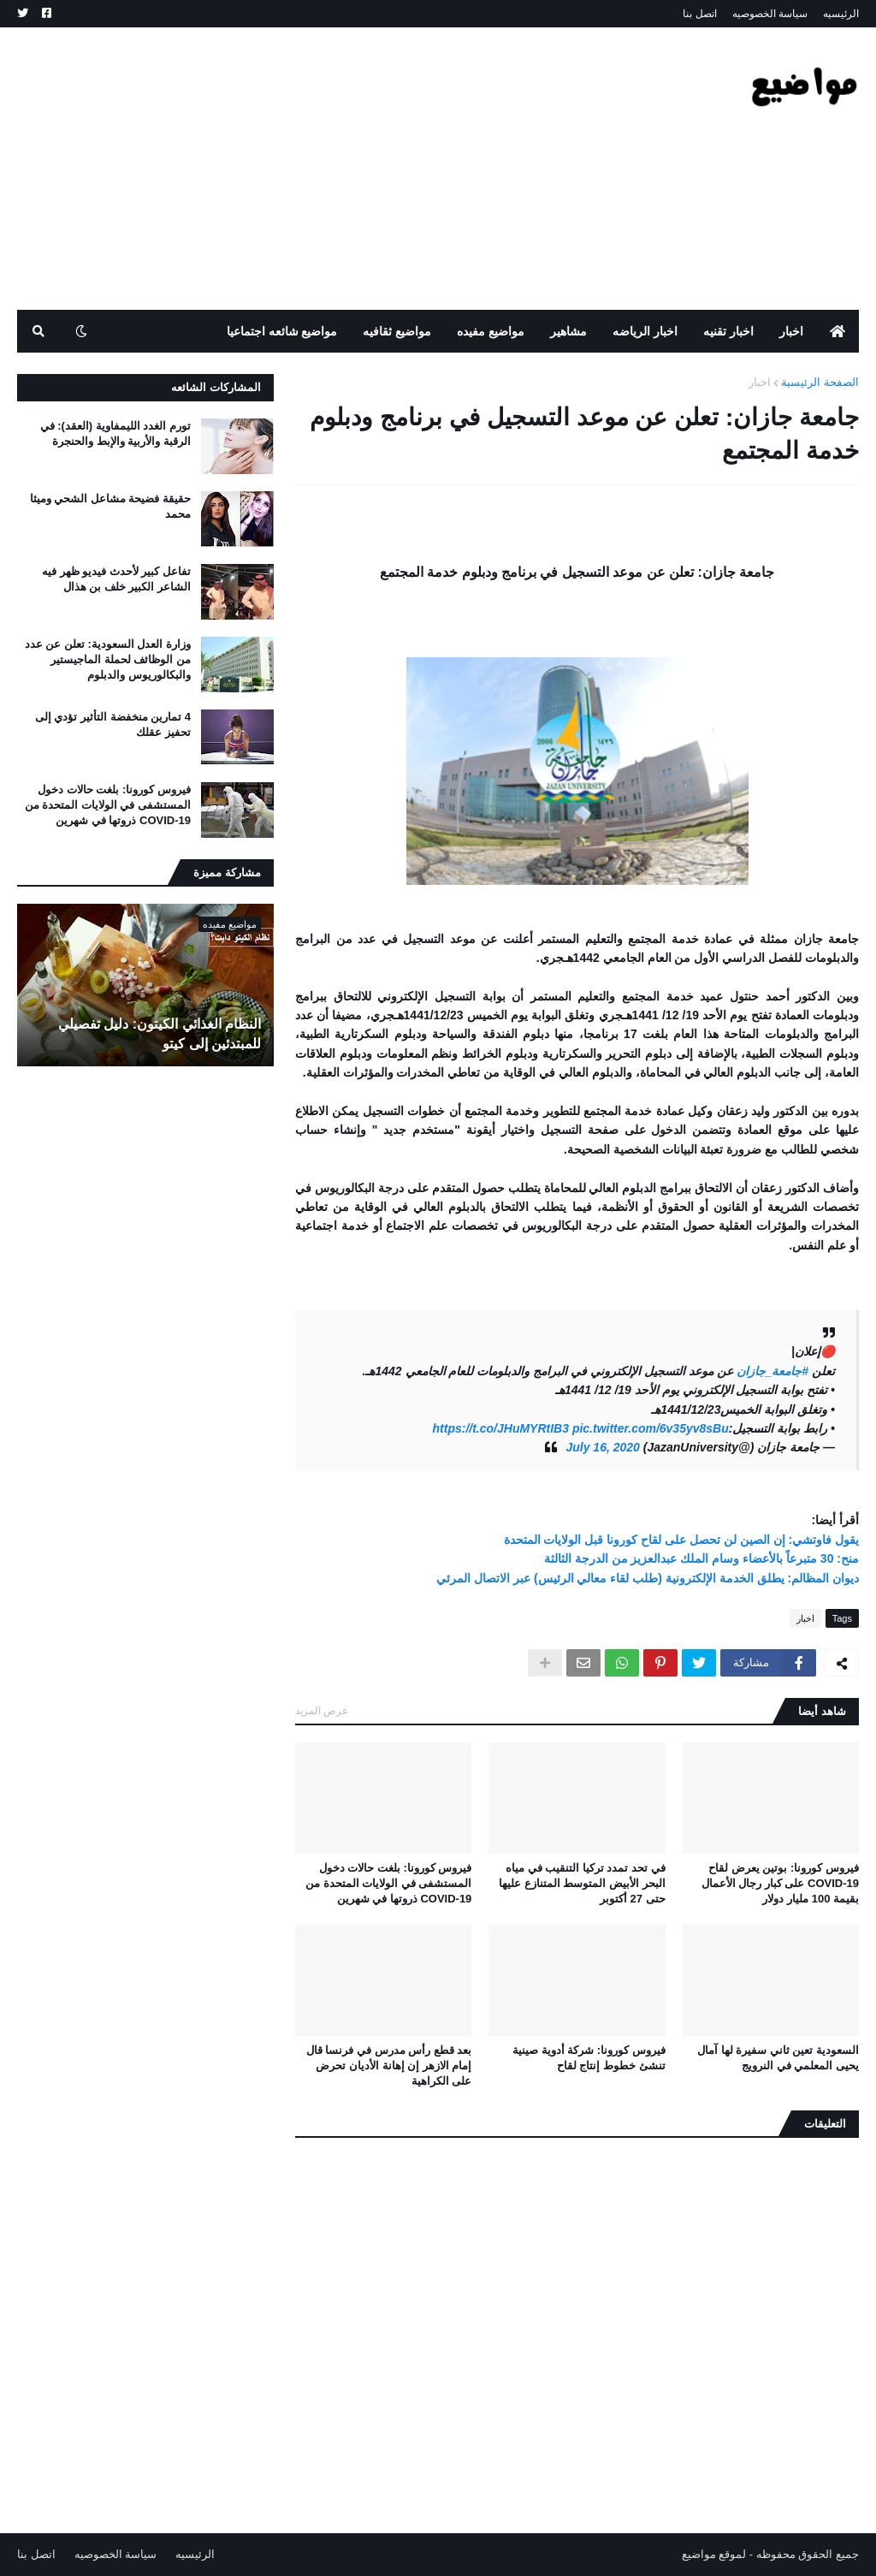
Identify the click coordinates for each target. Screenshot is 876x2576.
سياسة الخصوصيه (770, 14)
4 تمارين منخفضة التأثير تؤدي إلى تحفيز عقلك (113, 724)
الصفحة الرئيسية (820, 382)
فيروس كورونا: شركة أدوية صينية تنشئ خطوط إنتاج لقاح (589, 2058)
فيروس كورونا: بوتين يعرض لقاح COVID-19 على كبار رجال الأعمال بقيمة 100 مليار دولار (780, 1883)
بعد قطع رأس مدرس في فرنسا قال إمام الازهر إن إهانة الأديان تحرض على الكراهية (389, 2065)
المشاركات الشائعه (216, 387)
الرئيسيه (841, 14)
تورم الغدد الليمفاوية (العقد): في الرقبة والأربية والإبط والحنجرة (115, 433)
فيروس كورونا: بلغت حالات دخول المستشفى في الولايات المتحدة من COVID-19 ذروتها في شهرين (388, 1883)
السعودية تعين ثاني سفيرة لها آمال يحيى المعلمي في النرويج (778, 2058)
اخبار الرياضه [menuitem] (645, 331)
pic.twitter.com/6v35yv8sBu (650, 1428)
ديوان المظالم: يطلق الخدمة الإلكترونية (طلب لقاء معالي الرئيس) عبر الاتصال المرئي (647, 1578)
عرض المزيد (321, 1711)
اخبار (760, 382)
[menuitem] (837, 331)
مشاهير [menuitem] (568, 331)
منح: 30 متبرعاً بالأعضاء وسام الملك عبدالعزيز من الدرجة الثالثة (701, 1558)
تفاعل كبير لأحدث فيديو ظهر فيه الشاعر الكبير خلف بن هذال (116, 579)
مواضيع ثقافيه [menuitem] (397, 331)
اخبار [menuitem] (791, 331)
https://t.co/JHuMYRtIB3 (501, 1428)
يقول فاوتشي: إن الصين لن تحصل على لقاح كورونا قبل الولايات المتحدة (681, 1539)
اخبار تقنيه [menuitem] (728, 331)
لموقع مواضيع (714, 2554)
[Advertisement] (328, 168)
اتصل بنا (699, 14)
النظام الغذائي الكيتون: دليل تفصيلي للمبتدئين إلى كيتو (159, 1033)
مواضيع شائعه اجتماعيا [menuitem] (282, 331)
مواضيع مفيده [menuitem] (490, 331)
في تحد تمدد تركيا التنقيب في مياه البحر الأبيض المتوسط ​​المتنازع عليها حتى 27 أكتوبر (582, 1883)
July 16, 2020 (602, 1447)
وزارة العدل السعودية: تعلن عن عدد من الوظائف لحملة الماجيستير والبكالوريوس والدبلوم (108, 659)
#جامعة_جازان (773, 1371)
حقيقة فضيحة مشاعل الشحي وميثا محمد (110, 506)
